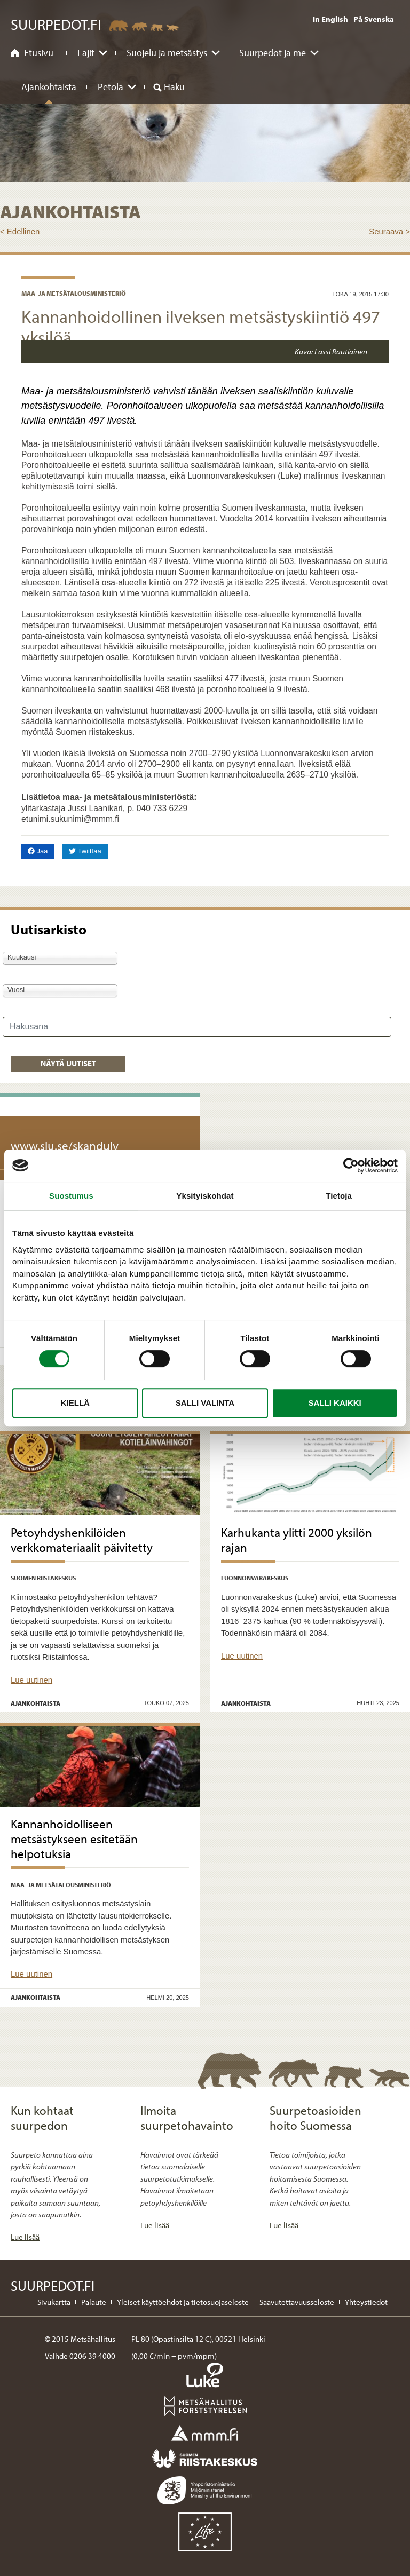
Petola (110, 87)
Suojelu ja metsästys (167, 52)
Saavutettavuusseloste (296, 2302)
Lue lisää (25, 2237)
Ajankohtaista (48, 87)
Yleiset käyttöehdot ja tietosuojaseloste (183, 2302)
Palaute (93, 2302)
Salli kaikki (335, 1402)
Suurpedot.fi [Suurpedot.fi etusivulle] (56, 24)
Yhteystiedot (366, 2302)
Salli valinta (205, 1402)
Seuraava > (389, 231)
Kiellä (75, 1402)
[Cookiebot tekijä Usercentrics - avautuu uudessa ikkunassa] (351, 1166)
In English (330, 19)
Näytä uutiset (68, 1063)
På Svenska (373, 19)
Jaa (41, 850)
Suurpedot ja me (272, 52)
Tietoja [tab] (339, 1195)
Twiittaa (88, 850)
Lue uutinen (31, 1679)
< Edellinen (20, 231)
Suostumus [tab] (71, 1195)
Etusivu (38, 52)
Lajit (85, 52)
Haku (174, 87)
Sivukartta (53, 2302)
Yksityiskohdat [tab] (204, 1195)
